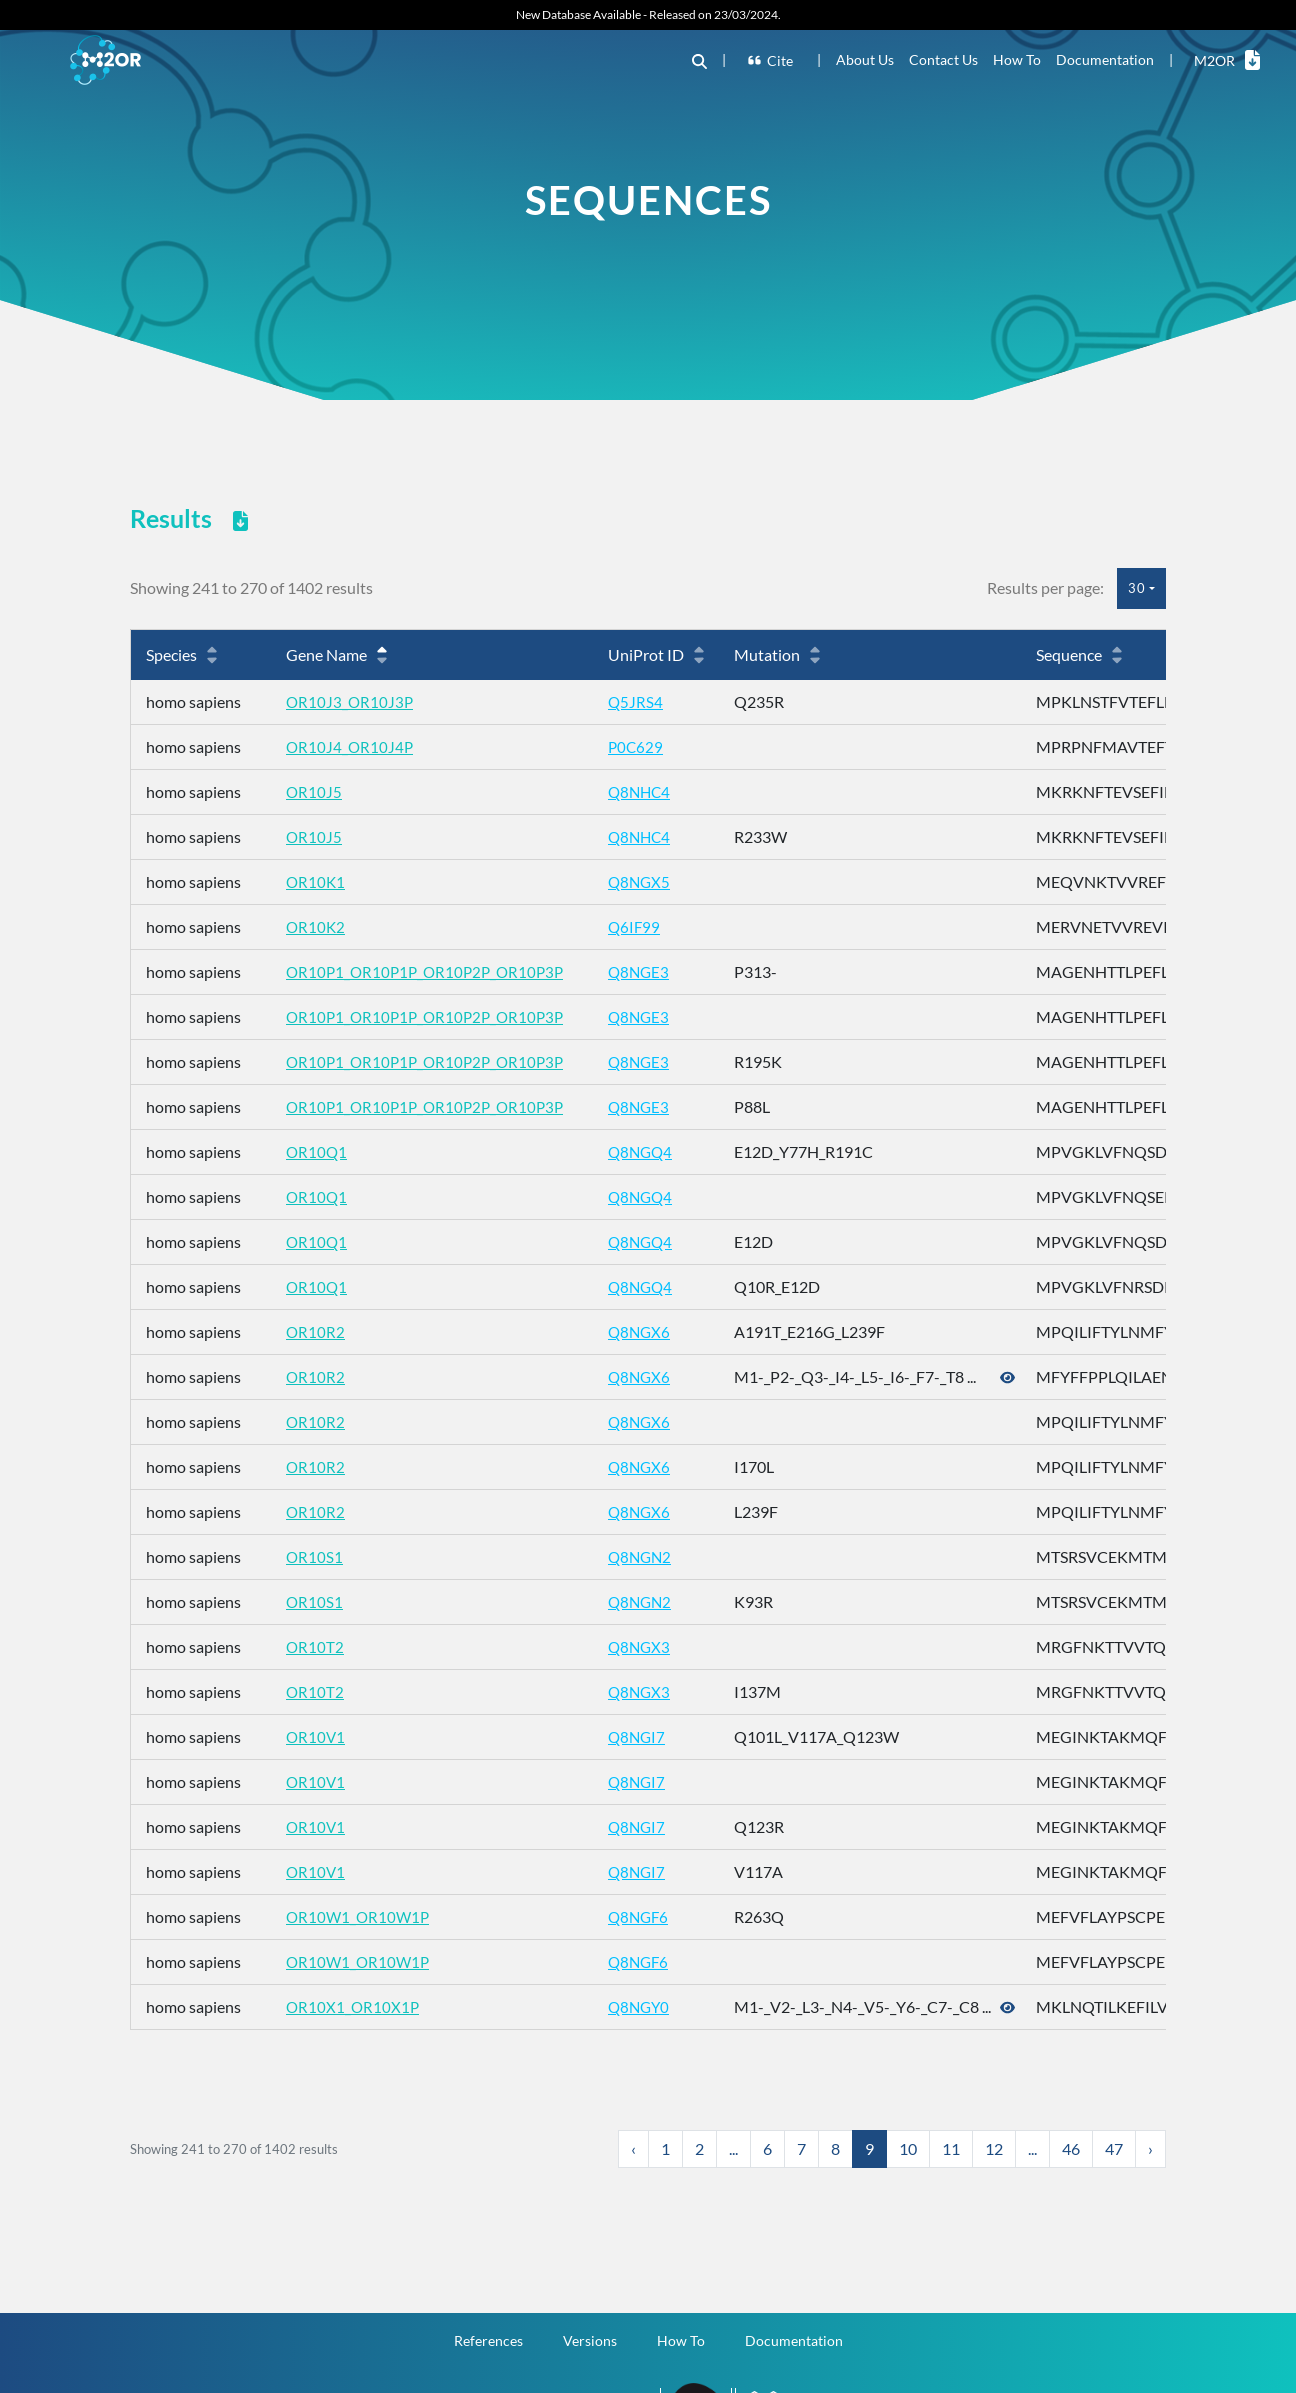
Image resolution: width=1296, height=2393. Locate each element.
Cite (773, 60)
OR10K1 (316, 881)
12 (994, 2148)
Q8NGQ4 (653, 1151)
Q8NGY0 (651, 2006)
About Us (865, 59)
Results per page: (1045, 587)
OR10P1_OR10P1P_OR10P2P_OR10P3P (430, 971)
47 (1114, 2148)
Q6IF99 (646, 926)
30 (1137, 588)
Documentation (1105, 59)
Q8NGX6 (651, 1331)
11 (951, 2148)
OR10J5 (314, 791)
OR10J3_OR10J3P (351, 701)
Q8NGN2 (652, 1556)
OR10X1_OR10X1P (354, 2006)
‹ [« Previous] (633, 2148)
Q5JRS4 (647, 701)
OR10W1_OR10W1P (360, 1916)
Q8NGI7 (649, 1736)
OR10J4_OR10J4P (351, 746)
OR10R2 (316, 1331)
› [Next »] (1150, 2148)
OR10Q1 (317, 1151)
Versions (590, 2338)
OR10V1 (316, 1736)
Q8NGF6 (651, 1916)
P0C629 (647, 746)
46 (1071, 2148)
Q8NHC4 (652, 791)
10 (908, 2148)
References (488, 2338)
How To (1017, 59)
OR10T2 (315, 1646)
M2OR (1227, 60)
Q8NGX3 (651, 1646)
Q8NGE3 (651, 971)
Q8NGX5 (651, 881)
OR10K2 (316, 926)
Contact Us (943, 59)
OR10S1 (315, 1556)
